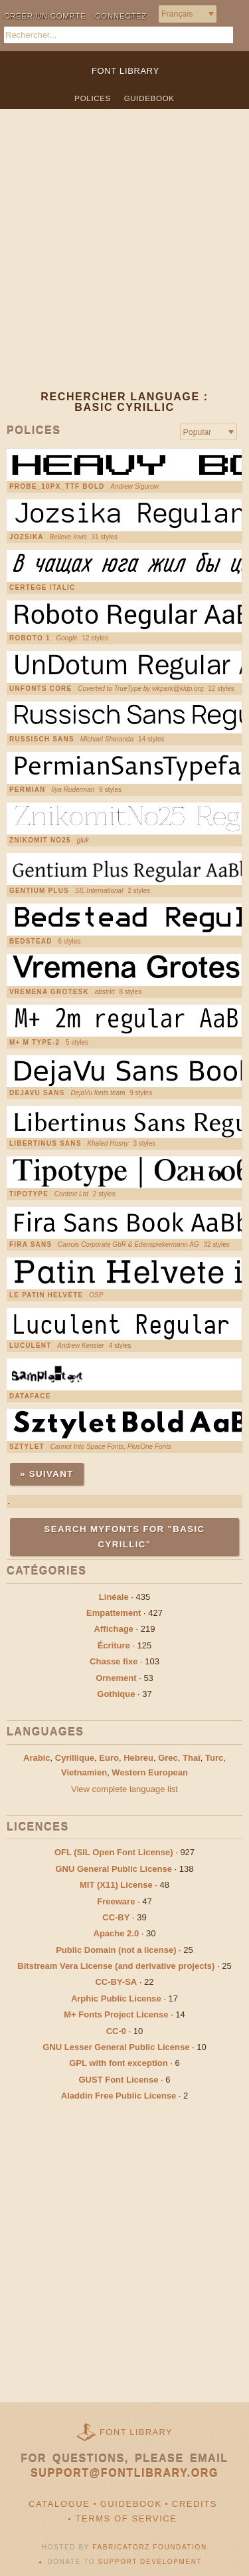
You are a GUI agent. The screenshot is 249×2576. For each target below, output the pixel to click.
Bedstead (30, 941)
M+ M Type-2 (34, 1042)
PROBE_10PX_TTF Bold (56, 486)
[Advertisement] (124, 260)
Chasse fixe (113, 1661)
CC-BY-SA (116, 1982)
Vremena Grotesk (49, 992)
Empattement (113, 1613)
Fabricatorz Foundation (149, 2547)
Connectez (121, 15)
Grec (168, 1758)
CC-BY (115, 1917)
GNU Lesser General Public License (115, 2047)
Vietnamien (84, 1772)
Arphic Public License (116, 1998)
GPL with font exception (118, 2063)
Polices (92, 98)
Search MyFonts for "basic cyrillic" (124, 1536)
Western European (150, 1772)
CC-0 (116, 2031)
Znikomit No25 (40, 840)
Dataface (30, 1396)
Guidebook (149, 98)
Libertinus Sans (45, 1143)
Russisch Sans (41, 739)
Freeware (116, 1901)
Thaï (192, 1758)
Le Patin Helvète (46, 1295)
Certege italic (42, 587)
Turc (214, 1758)
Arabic (36, 1758)
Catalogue (59, 2504)
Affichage (113, 1629)
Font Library (136, 2432)
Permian (27, 790)
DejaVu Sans (37, 1093)
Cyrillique (74, 1758)
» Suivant (47, 1474)
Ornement (116, 1678)
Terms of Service (126, 2518)
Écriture (114, 1645)
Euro (109, 1758)
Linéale (114, 1597)
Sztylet (26, 1447)
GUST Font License (119, 2080)
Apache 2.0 (116, 1933)
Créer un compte (45, 15)
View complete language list (124, 1789)
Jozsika (26, 537)
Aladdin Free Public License (118, 2096)
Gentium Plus (39, 891)
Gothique (116, 1694)
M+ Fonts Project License (116, 2014)
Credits (194, 2504)
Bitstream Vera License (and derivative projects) (115, 1966)
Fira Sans (30, 1244)
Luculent (30, 1346)
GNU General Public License (113, 1869)
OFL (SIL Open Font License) (113, 1852)
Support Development (150, 2561)
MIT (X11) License (116, 1885)
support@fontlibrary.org (124, 2473)
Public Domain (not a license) (116, 1950)
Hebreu (138, 1758)
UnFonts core (40, 689)
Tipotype (28, 1194)
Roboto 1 (29, 638)
